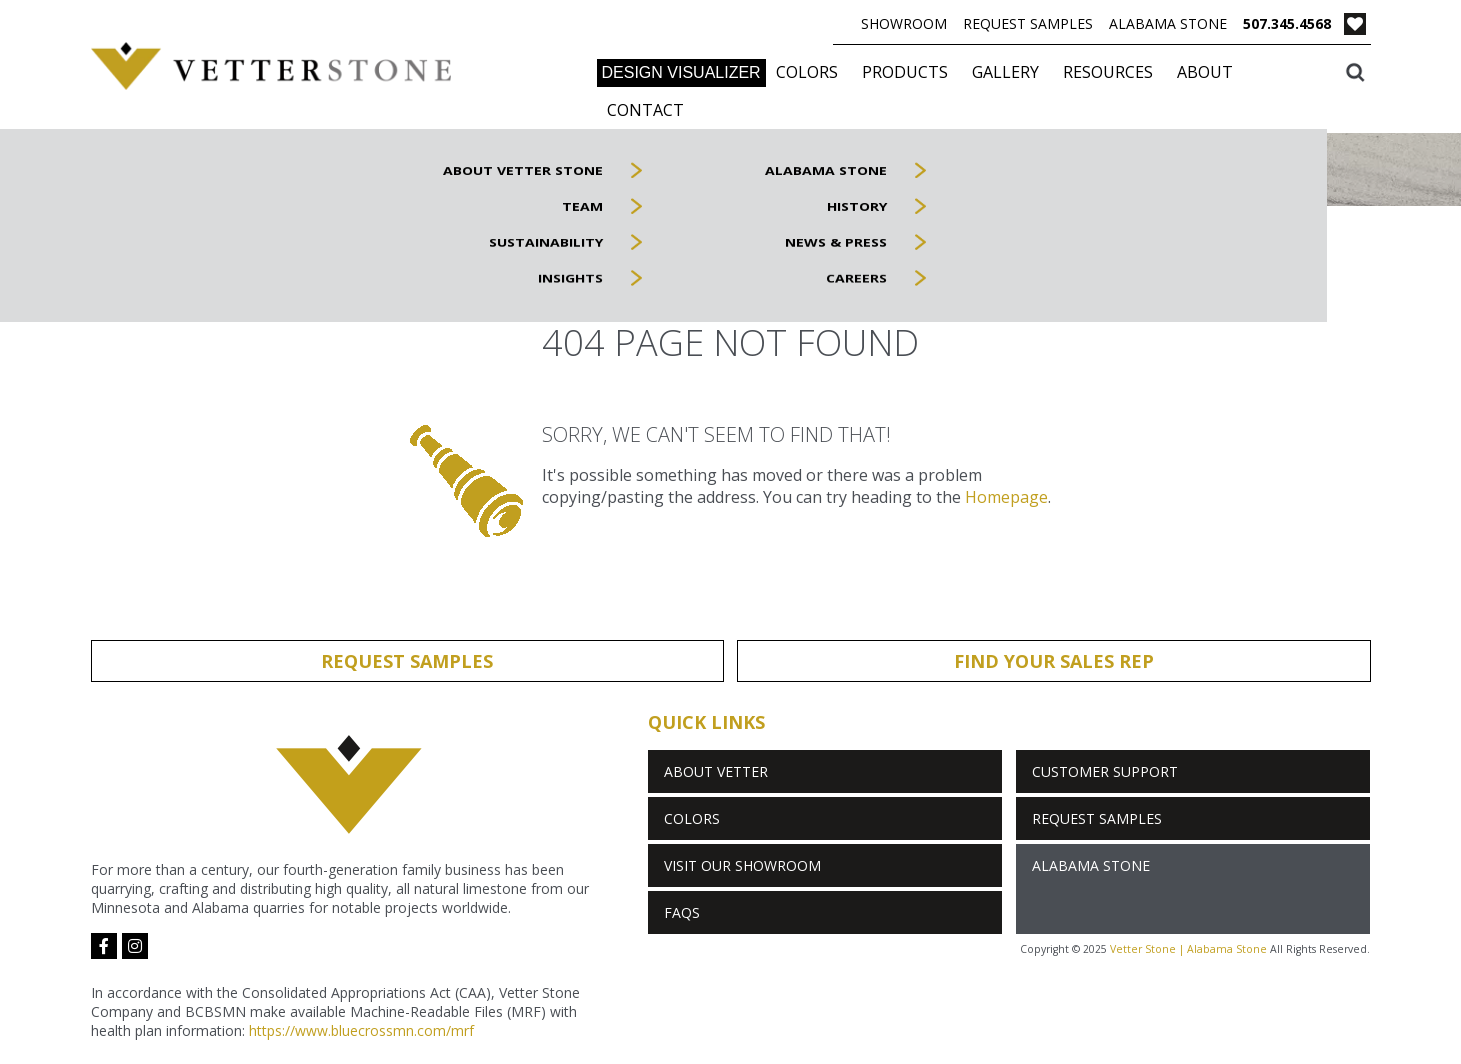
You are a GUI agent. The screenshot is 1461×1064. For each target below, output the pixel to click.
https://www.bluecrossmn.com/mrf (361, 1030)
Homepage (1006, 497)
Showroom (904, 23)
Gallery (1005, 72)
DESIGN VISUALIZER (681, 72)
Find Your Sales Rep (1054, 661)
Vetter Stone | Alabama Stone (1188, 949)
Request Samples (1028, 23)
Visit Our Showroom (742, 865)
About (1205, 72)
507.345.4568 (1287, 23)
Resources (1108, 72)
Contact (645, 110)
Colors (807, 72)
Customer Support (1105, 771)
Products (905, 72)
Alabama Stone (1168, 23)
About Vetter (716, 771)
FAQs (682, 912)
